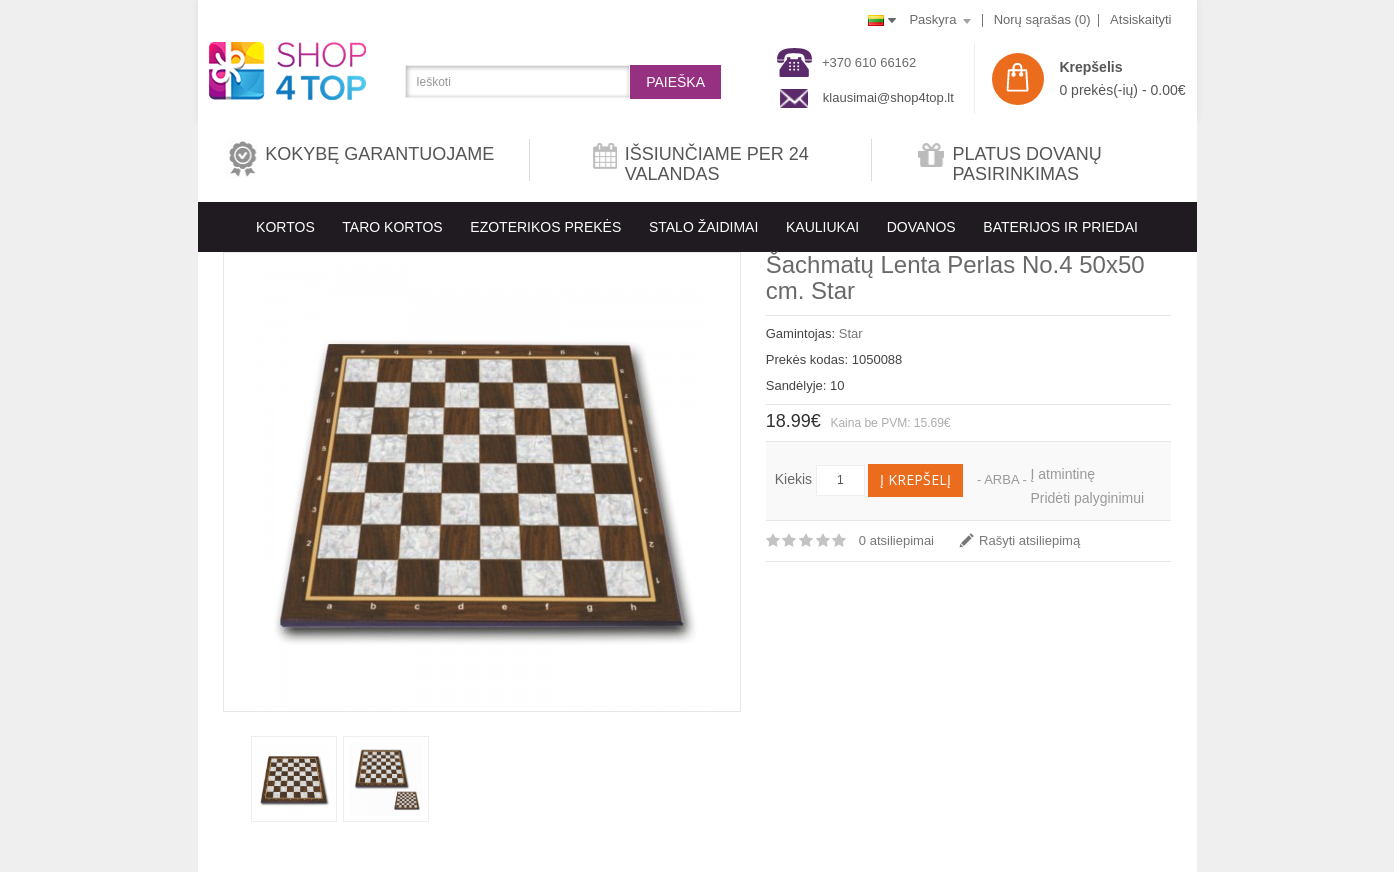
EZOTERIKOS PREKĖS (545, 227)
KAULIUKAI (822, 227)
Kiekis (793, 479)
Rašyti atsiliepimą (1029, 540)
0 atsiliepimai (896, 540)
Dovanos (921, 227)
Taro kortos (392, 227)
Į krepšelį (915, 479)
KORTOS (285, 227)
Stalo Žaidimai (703, 227)
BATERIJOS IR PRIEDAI (1060, 227)
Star (851, 333)
